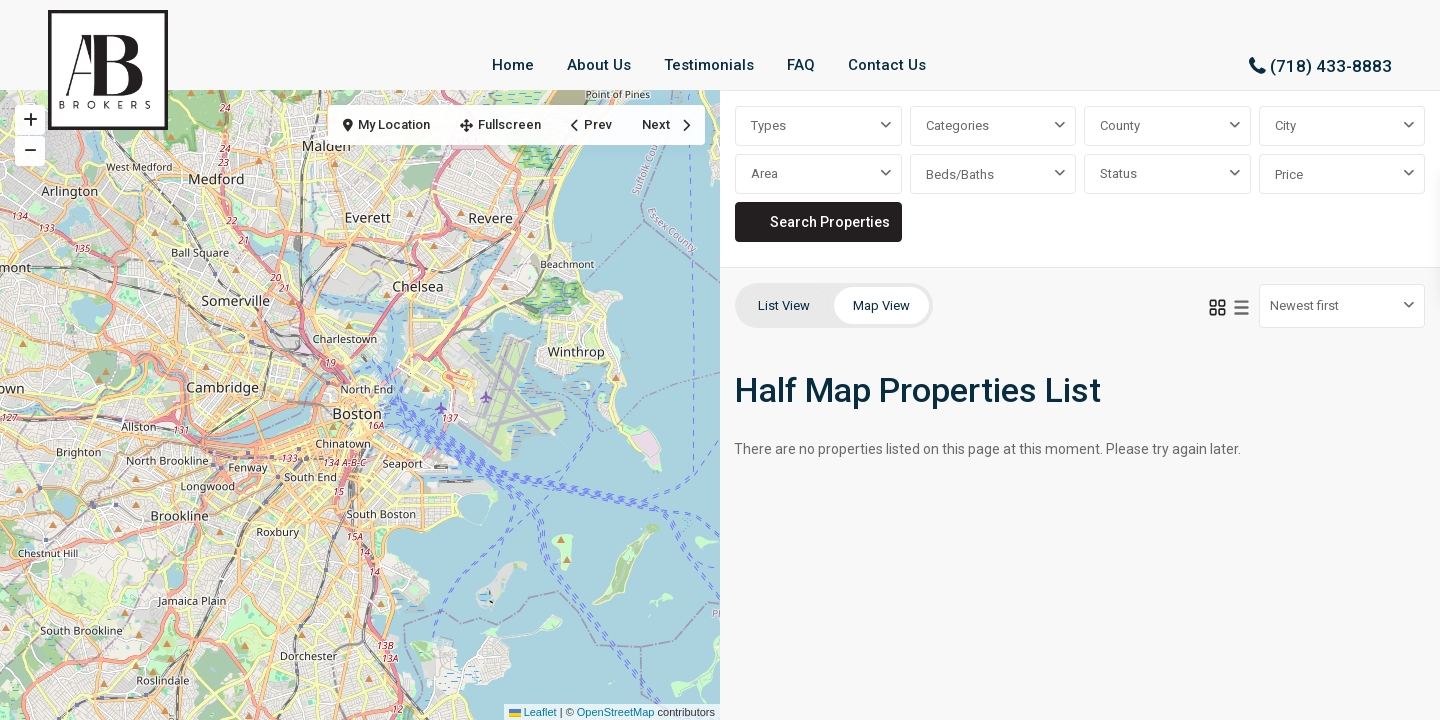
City (1285, 125)
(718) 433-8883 (1331, 66)
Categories (957, 125)
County (1120, 125)
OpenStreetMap (616, 712)
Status (1118, 173)
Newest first (1304, 305)
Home (513, 65)
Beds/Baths (960, 174)
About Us (599, 65)
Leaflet (533, 712)
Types (768, 125)
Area (764, 173)
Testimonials (709, 65)
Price (1289, 174)
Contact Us (887, 65)
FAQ (801, 65)
